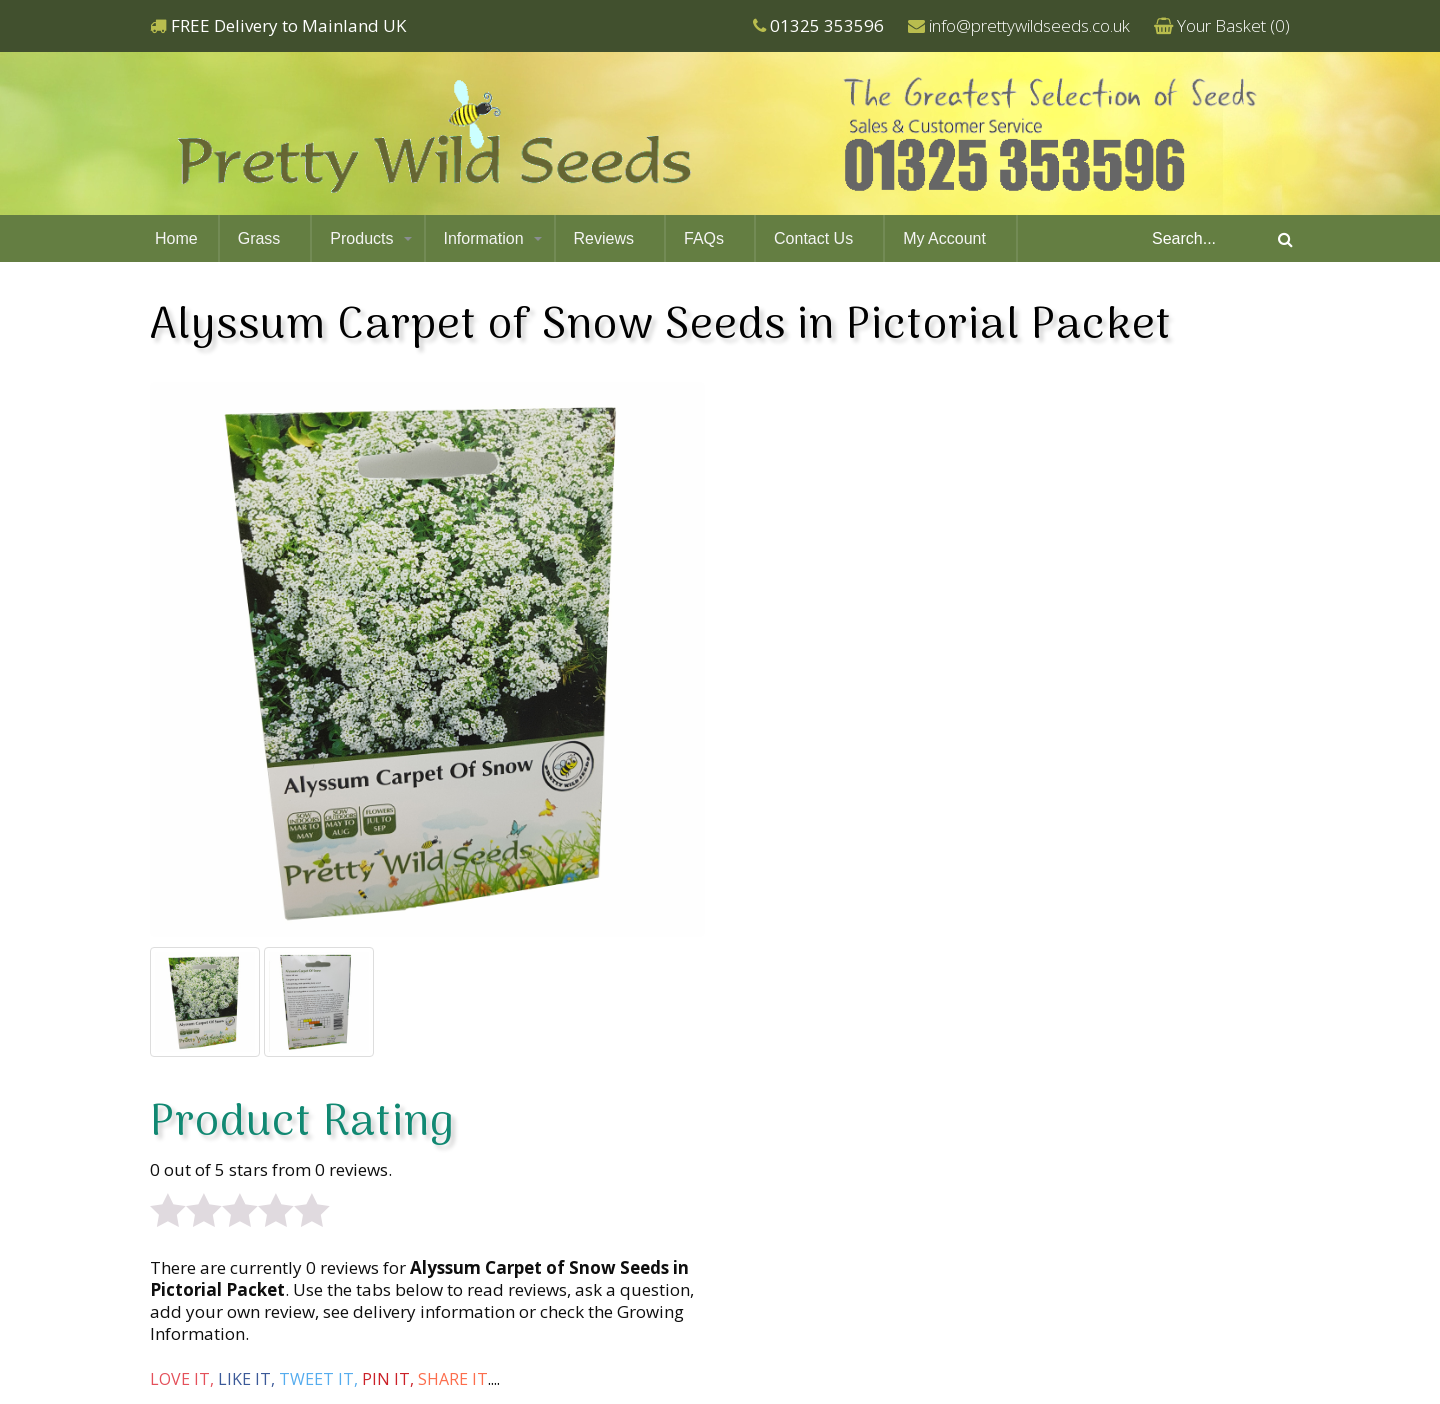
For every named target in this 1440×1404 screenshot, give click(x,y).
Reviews (604, 238)
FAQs (704, 238)
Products (361, 238)
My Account (944, 238)
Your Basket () (1233, 25)
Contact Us (813, 238)
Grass (259, 238)
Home (176, 238)
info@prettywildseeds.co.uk (1029, 25)
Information (484, 238)
